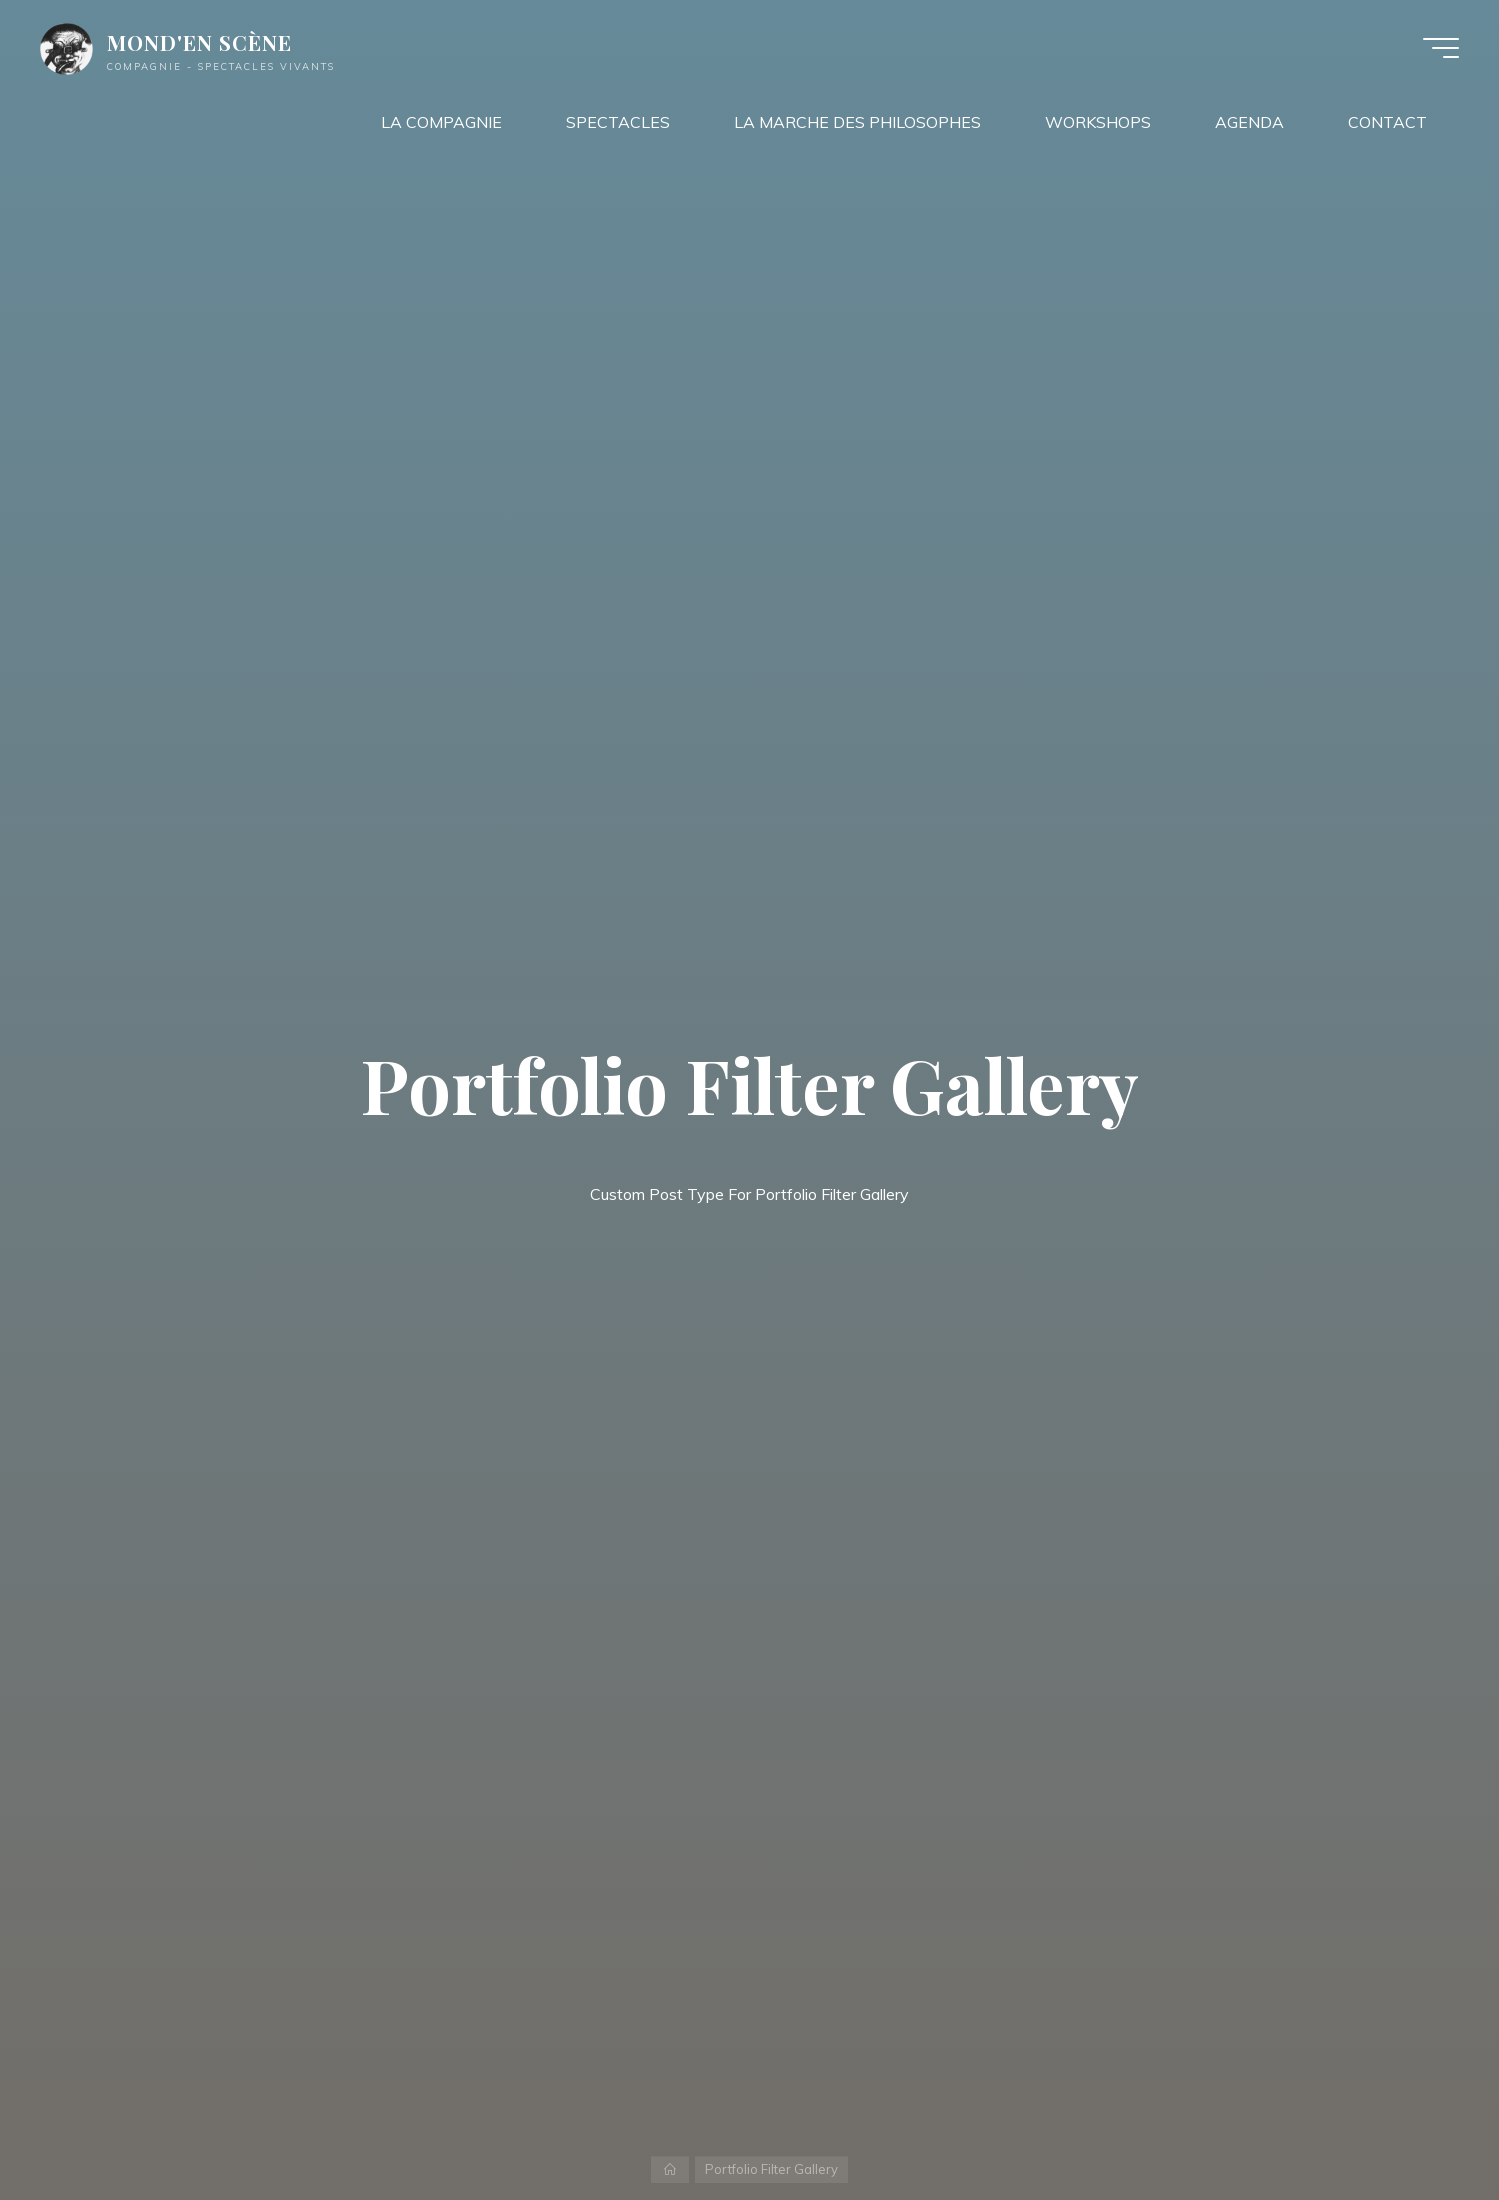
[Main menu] (1441, 48)
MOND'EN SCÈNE (200, 42)
